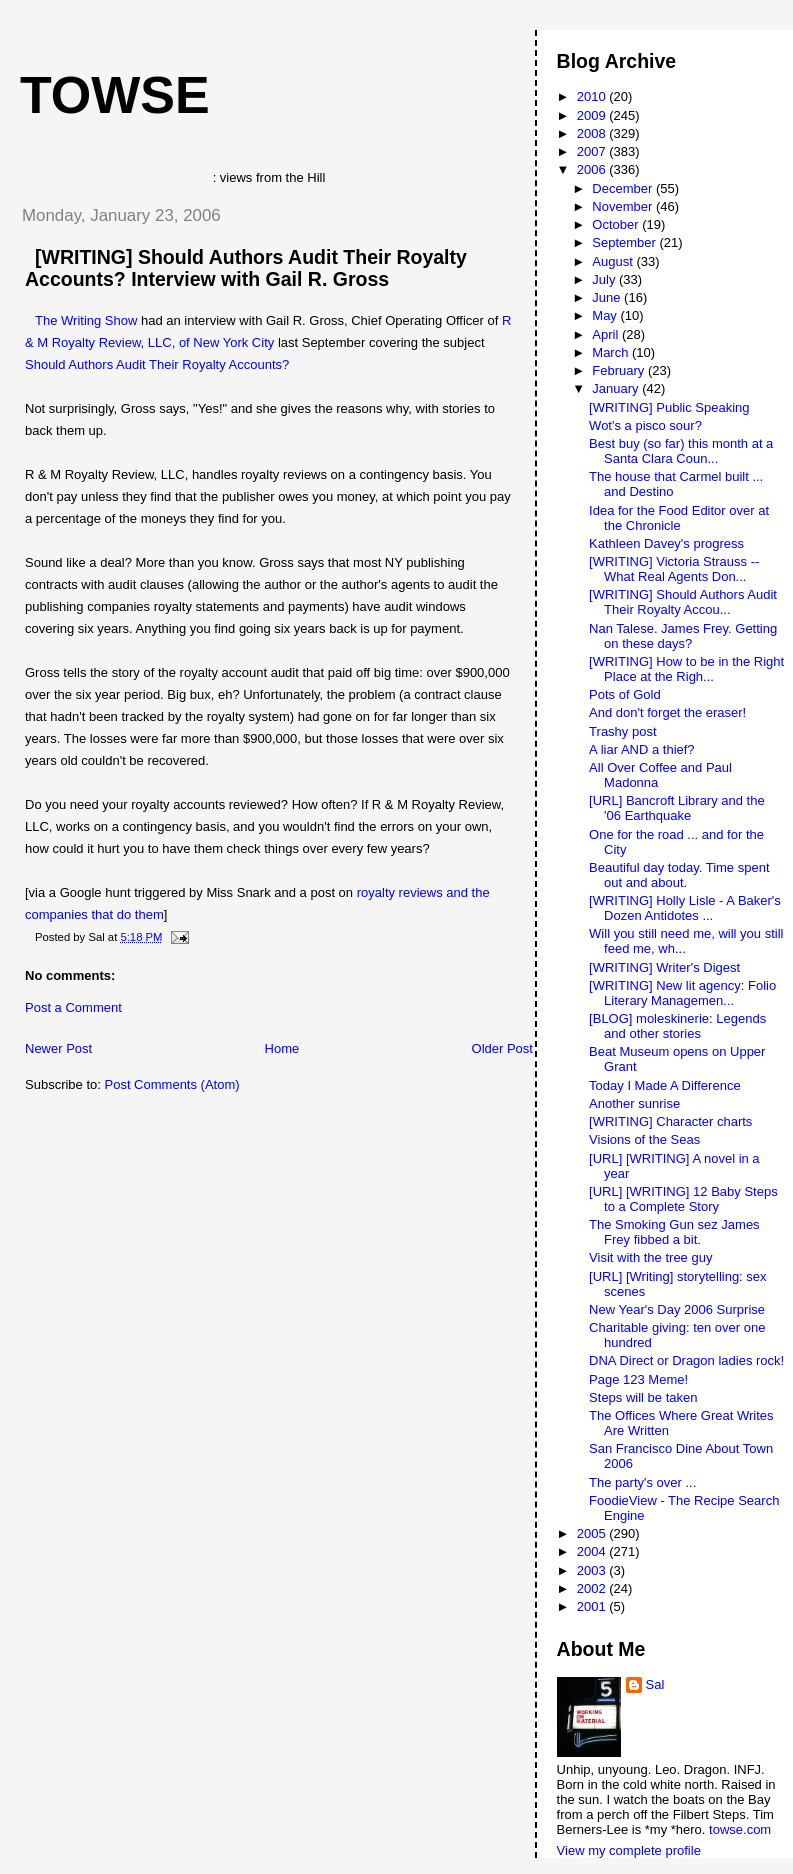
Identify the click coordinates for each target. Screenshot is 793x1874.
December (624, 188)
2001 (593, 1606)
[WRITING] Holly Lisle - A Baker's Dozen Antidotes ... (685, 908)
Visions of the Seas (644, 1139)
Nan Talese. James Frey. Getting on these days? (683, 636)
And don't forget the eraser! (667, 712)
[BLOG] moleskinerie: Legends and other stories (677, 1026)
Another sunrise (634, 1103)
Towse (115, 95)
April (607, 334)
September (625, 242)
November (624, 206)
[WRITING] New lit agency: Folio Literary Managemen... (682, 993)
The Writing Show (86, 320)
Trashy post (622, 731)
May (606, 315)
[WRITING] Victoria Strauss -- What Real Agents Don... (674, 569)
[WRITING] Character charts (670, 1121)
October (617, 224)
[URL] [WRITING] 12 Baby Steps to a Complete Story (683, 1199)
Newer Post (58, 1048)
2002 (593, 1588)
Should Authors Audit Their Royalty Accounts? (157, 364)
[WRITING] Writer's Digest (664, 967)
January (617, 388)
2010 (593, 96)
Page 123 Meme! (638, 1379)
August (614, 261)
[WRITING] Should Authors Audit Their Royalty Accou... (683, 602)
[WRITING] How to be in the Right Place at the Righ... (686, 669)
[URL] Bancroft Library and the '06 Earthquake (677, 808)
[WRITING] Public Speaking (669, 407)
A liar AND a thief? (642, 749)
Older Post (502, 1048)
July (605, 279)
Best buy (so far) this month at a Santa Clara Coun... (681, 451)
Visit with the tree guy (650, 1257)
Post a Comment (73, 1007)
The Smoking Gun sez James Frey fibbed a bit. (674, 1232)
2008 (593, 133)
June (608, 297)
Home (282, 1048)
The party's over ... (642, 1482)
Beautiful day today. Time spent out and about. (679, 875)
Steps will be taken (643, 1397)
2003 (593, 1570)
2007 (593, 151)
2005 (593, 1533)
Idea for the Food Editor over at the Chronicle (679, 518)
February (620, 370)
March (612, 352)
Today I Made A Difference (665, 1085)
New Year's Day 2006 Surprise (677, 1309)
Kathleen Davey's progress (666, 543)
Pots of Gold (625, 694)
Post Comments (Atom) (172, 1084)
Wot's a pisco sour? (645, 425)
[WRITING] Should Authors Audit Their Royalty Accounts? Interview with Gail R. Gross (246, 268)
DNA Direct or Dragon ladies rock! (686, 1360)
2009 (593, 115)
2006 (593, 169)
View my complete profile (629, 1850)
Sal (655, 1684)
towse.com (740, 1829)
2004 (593, 1551)
